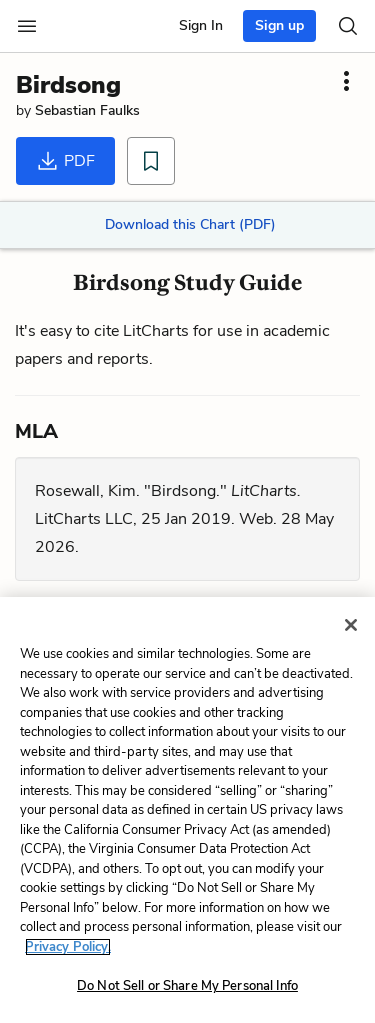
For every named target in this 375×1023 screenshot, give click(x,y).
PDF (65, 161)
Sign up (279, 25)
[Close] (351, 625)
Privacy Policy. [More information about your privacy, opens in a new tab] (68, 947)
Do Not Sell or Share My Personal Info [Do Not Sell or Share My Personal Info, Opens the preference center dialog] (187, 986)
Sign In (201, 25)
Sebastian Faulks (87, 110)
